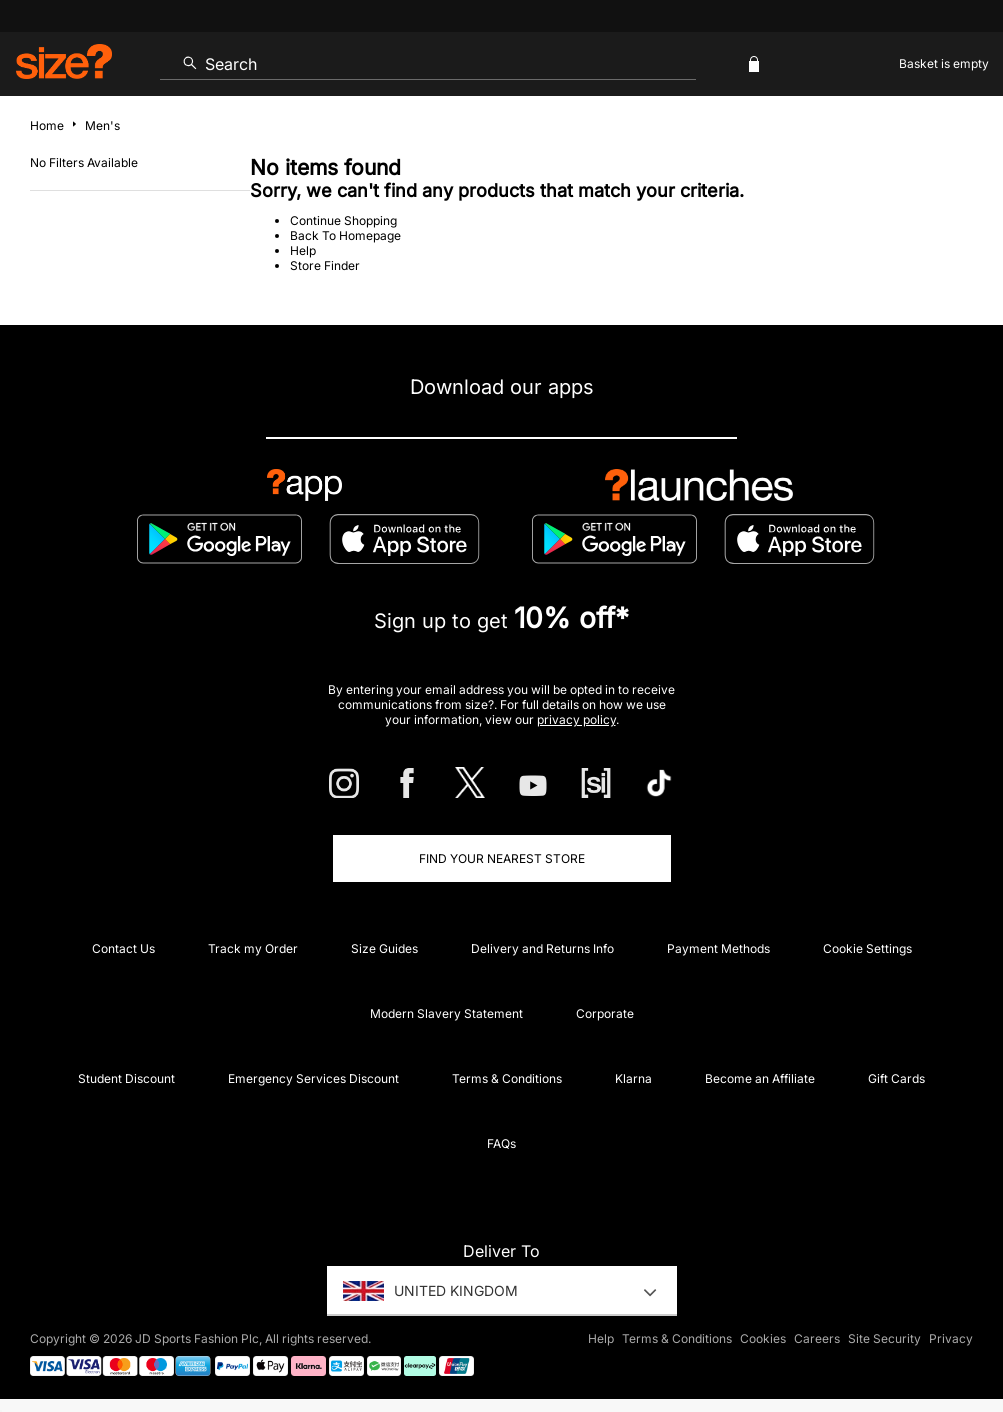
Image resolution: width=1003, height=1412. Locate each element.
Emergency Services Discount (313, 1078)
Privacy (951, 1338)
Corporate (605, 1013)
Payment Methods (718, 948)
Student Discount (126, 1078)
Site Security (884, 1338)
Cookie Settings (867, 948)
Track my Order (253, 948)
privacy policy (576, 719)
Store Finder (325, 265)
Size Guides (384, 948)
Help (303, 250)
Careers (817, 1338)
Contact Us (123, 948)
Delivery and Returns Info (542, 948)
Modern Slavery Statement (446, 1013)
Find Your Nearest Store (502, 858)
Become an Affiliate (760, 1078)
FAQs (501, 1143)
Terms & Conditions (507, 1078)
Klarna (633, 1078)
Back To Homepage (345, 235)
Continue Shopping (343, 220)
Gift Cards (896, 1078)
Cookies (763, 1338)
